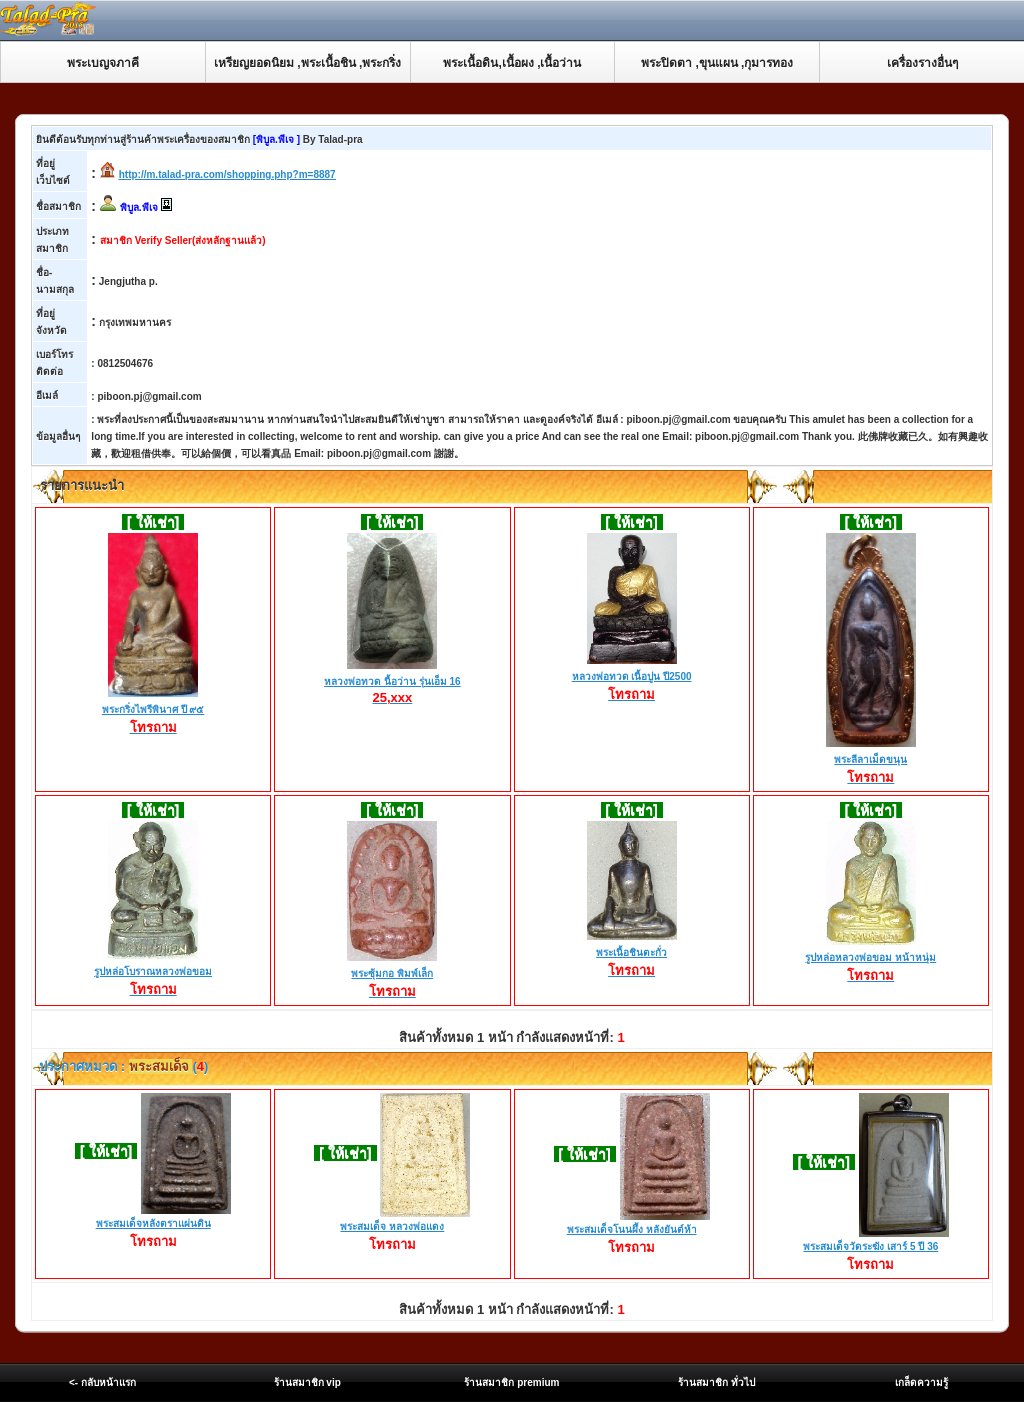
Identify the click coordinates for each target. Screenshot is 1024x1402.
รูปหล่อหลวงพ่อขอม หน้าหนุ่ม (870, 959)
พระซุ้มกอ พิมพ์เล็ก (392, 975)
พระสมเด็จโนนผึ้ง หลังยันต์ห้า (632, 1229)
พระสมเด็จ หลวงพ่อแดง (392, 1226)
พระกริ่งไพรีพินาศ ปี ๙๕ (153, 711)
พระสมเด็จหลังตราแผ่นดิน (153, 1223)
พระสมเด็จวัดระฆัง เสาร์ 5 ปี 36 (870, 1246)
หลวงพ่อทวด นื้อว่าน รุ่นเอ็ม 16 (392, 682)
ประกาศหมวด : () (122, 1066)
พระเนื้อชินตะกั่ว (632, 954)
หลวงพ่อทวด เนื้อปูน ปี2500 (632, 678)
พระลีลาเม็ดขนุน (871, 761)
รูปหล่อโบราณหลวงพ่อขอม (153, 973)
